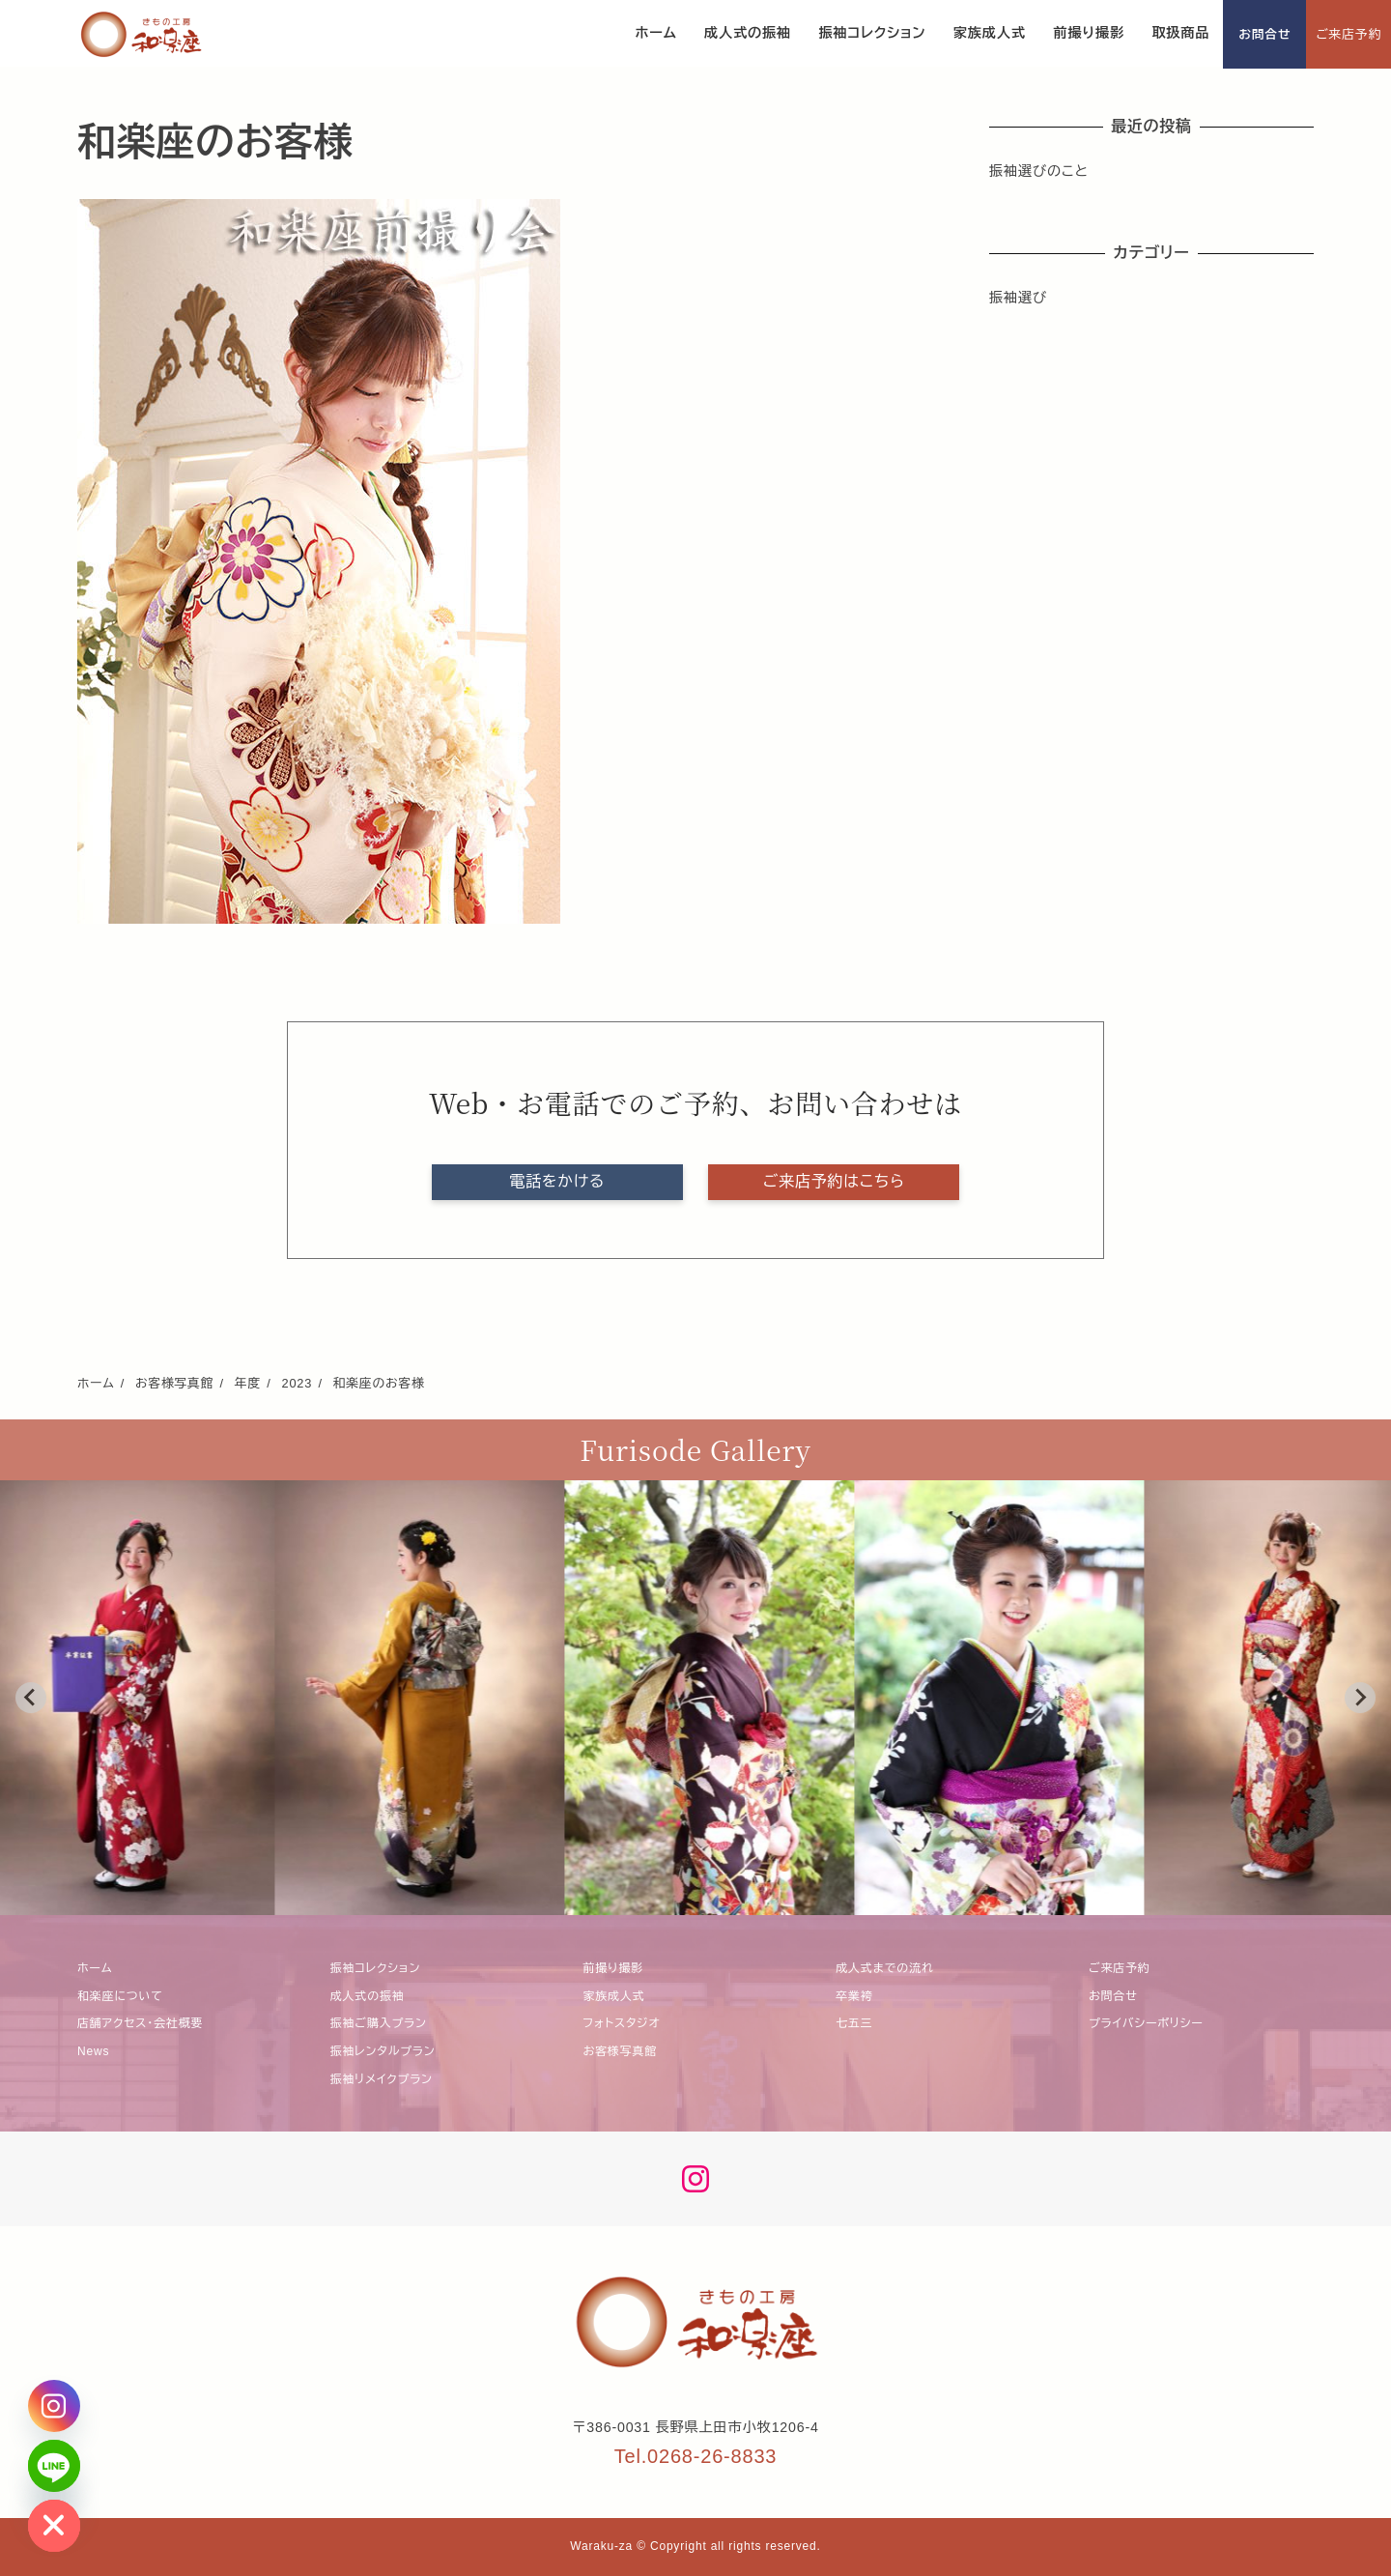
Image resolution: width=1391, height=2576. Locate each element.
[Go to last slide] (30, 1697)
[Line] (54, 2466)
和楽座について (120, 1996)
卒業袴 (854, 1996)
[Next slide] (1360, 1697)
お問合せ (1264, 34)
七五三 (854, 2023)
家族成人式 (614, 1996)
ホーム (94, 1968)
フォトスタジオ (622, 2023)
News (93, 2051)
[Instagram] (54, 2406)
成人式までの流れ (884, 1968)
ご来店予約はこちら (834, 1181)
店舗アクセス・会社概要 (140, 2023)
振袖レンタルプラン (383, 2051)
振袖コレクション (375, 1968)
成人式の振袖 (367, 1996)
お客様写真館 (620, 2051)
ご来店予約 (1348, 34)
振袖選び (1018, 297)
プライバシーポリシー (1146, 2023)
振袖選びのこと (1039, 171)
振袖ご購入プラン (378, 2023)
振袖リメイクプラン (381, 2079)
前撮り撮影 (613, 1968)
